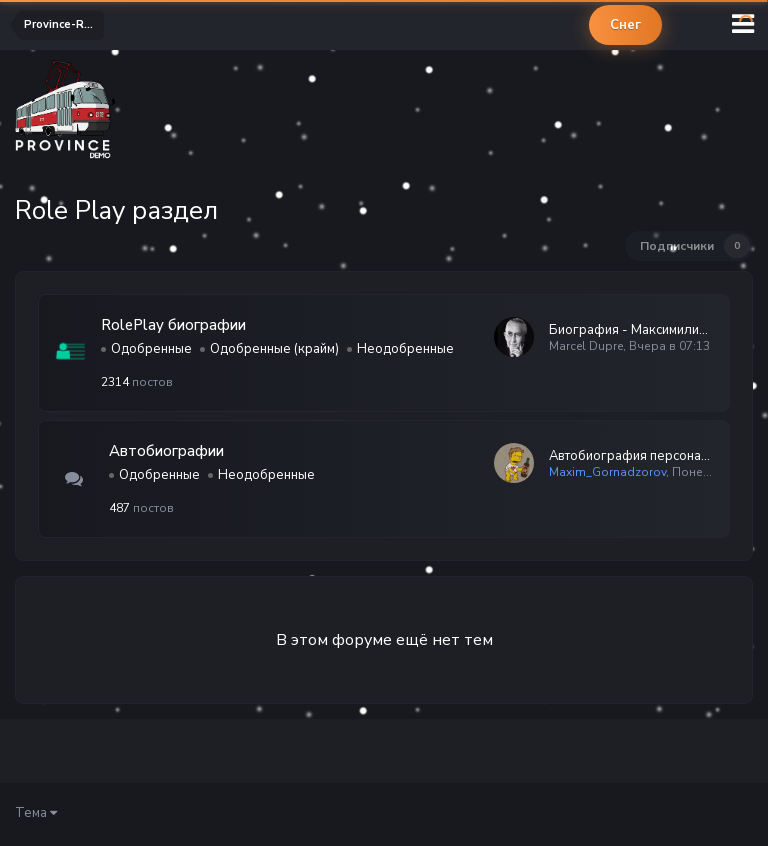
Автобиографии (166, 451)
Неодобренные (405, 349)
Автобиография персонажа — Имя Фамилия (631, 456)
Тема (36, 813)
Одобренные (151, 349)
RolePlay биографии (173, 325)
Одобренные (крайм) (274, 349)
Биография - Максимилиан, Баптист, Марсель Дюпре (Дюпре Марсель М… (631, 330)
